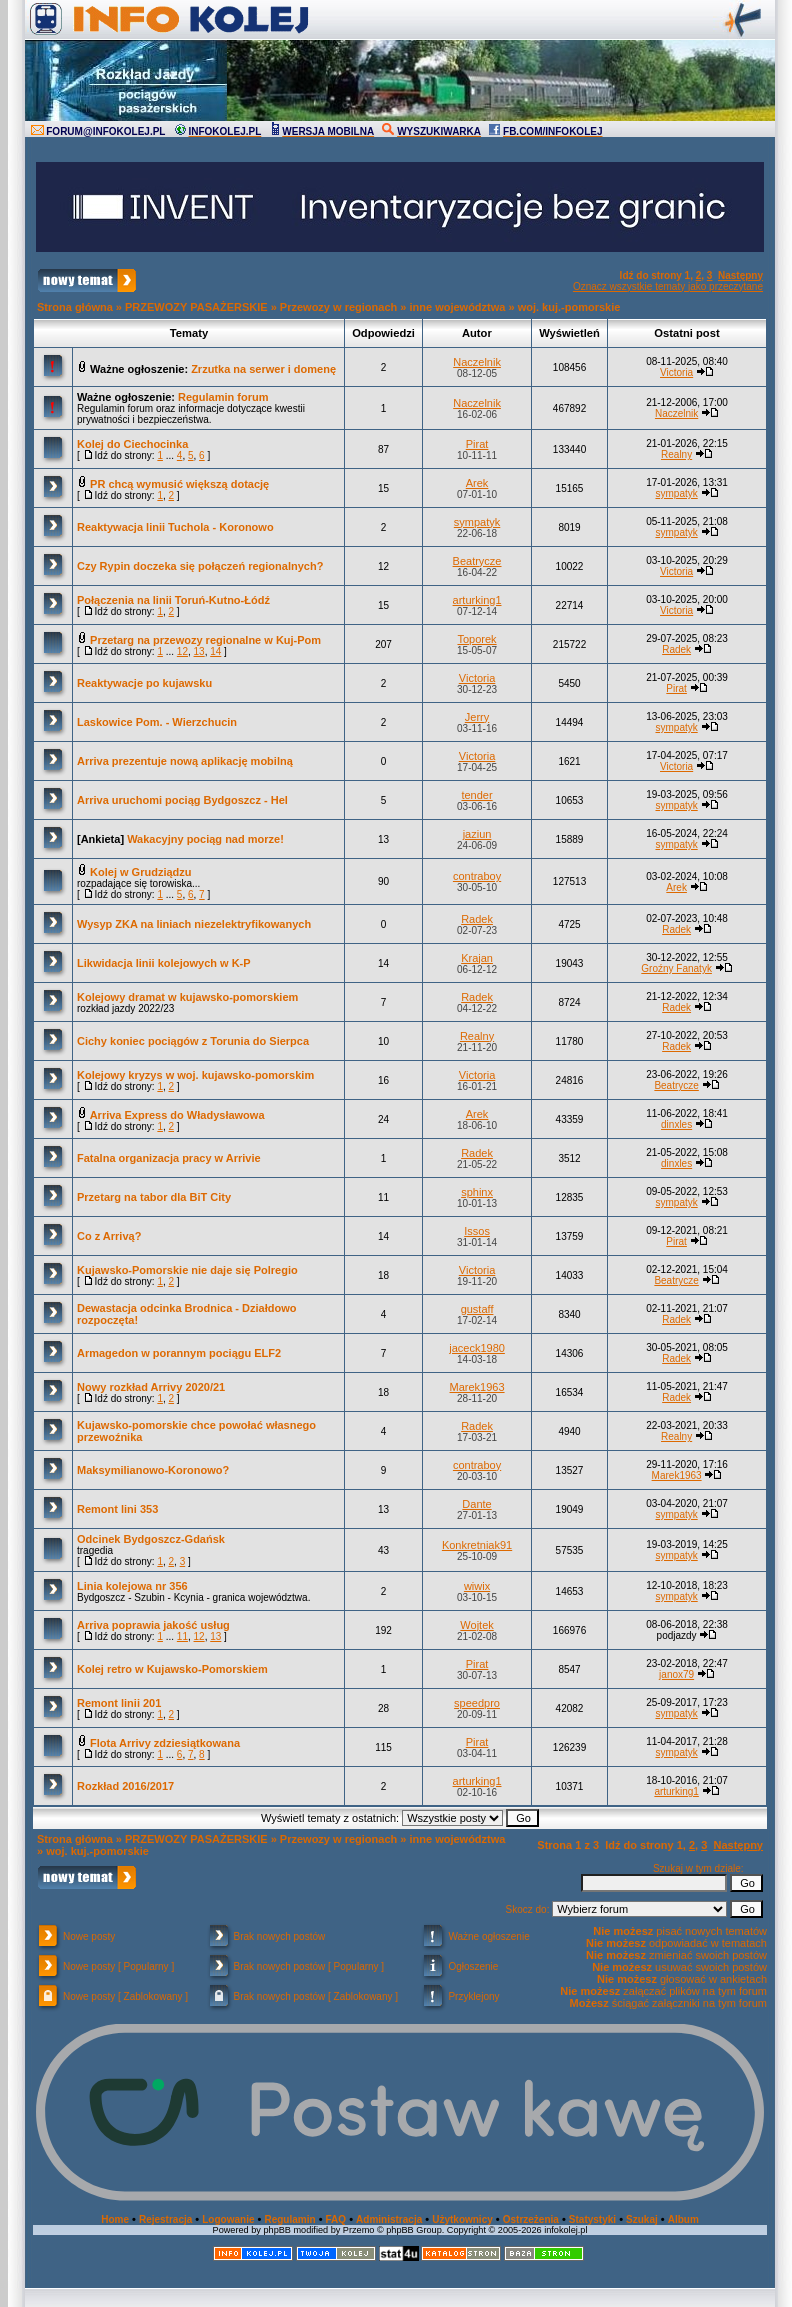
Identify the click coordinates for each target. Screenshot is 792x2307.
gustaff (477, 1309)
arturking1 (477, 600)
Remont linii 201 (119, 1703)
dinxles (676, 1124)
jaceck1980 (477, 1348)
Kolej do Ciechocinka (132, 444)
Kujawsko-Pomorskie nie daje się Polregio (187, 1270)
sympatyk (676, 493)
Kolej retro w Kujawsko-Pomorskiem (172, 1669)
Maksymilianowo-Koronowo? (153, 1470)
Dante (476, 1504)
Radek (676, 649)
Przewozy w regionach (338, 307)
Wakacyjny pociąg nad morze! (205, 839)
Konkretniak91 (477, 1545)
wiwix (477, 1586)
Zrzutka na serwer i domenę (263, 369)
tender (476, 795)
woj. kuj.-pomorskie (569, 307)
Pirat (477, 444)
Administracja (389, 2219)
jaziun (477, 834)
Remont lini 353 (117, 1509)
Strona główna (75, 307)
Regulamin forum (223, 397)
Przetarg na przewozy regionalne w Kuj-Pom (205, 640)
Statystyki (592, 2219)
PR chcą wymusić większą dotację (179, 484)
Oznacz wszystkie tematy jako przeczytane (668, 286)
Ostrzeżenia (531, 2219)
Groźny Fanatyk (676, 968)
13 (199, 651)
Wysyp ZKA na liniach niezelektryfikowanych (194, 924)
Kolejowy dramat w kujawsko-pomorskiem (187, 997)
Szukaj (642, 2219)
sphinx (477, 1192)
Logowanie (228, 2219)
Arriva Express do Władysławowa (177, 1115)
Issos (477, 1231)
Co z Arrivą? (109, 1236)
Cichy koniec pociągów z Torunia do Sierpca (193, 1041)
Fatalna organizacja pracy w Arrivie (169, 1158)
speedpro (477, 1703)
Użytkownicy (462, 2219)
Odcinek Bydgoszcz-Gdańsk (151, 1539)
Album (683, 2219)
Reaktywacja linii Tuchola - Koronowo (175, 527)
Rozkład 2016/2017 (125, 1786)
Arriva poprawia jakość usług (153, 1625)
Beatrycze (477, 561)
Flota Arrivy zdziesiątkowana (165, 1743)
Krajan (477, 958)
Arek (477, 483)
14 (215, 651)
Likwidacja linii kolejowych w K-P (164, 963)
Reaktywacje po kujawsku (144, 683)
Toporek (476, 639)
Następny (740, 275)
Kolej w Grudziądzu (140, 872)
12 (182, 651)
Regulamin (289, 2219)
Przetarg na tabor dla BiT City (154, 1197)
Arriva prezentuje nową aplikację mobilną (185, 761)
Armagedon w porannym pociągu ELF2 (179, 1353)
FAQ (336, 2219)
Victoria (676, 372)
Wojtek (476, 1625)
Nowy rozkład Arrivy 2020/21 (151, 1387)
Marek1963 (477, 1387)
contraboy (477, 876)
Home (115, 2219)
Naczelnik (477, 362)
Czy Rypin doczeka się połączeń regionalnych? (200, 566)
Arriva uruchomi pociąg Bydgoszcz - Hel (182, 800)
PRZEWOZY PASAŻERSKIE (196, 307)
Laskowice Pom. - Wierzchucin (157, 722)
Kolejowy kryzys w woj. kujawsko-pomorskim (195, 1075)
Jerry (477, 717)
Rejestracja (165, 2219)
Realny (676, 454)
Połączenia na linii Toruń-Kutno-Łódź (173, 600)
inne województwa (457, 307)
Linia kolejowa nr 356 (132, 1586)
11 (182, 1636)
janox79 (676, 1674)
